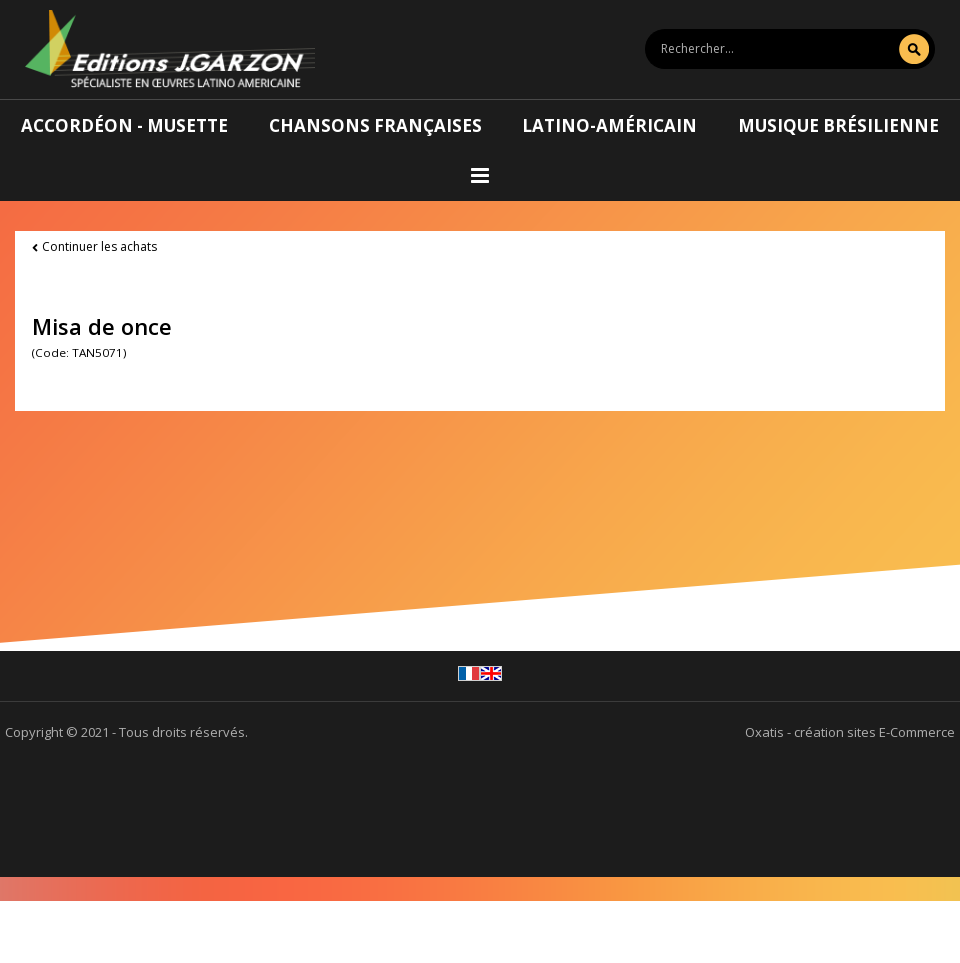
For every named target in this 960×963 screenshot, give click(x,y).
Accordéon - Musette (124, 125)
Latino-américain (609, 125)
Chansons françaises (375, 125)
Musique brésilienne (838, 125)
